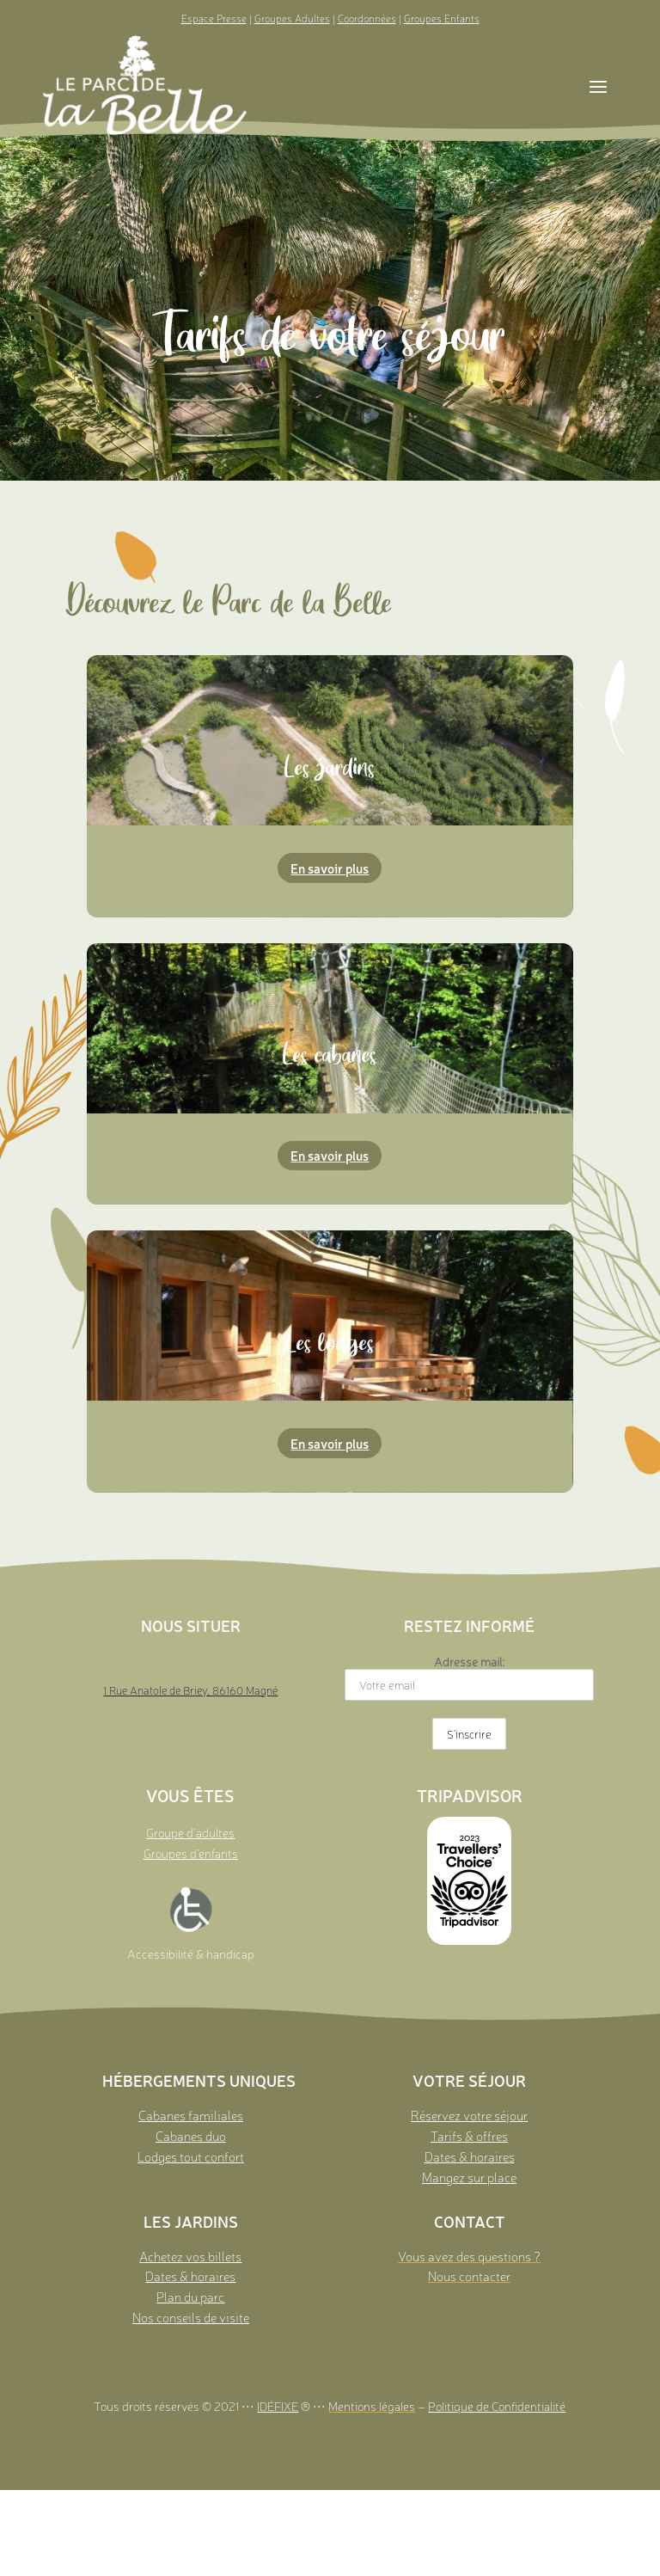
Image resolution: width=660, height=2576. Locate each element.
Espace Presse (214, 18)
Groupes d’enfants (191, 1853)
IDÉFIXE (277, 2405)
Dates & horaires (470, 2156)
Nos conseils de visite (190, 2317)
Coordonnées (367, 18)
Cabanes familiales (190, 2115)
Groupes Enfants (442, 18)
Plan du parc (190, 2296)
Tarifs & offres (469, 2135)
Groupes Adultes (292, 18)
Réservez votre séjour (469, 2115)
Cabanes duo (191, 2135)
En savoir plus (329, 868)
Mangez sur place (469, 2177)
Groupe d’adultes (190, 1832)
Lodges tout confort (191, 2156)
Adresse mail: (469, 1677)
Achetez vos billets (190, 2256)
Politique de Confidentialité (496, 2405)
